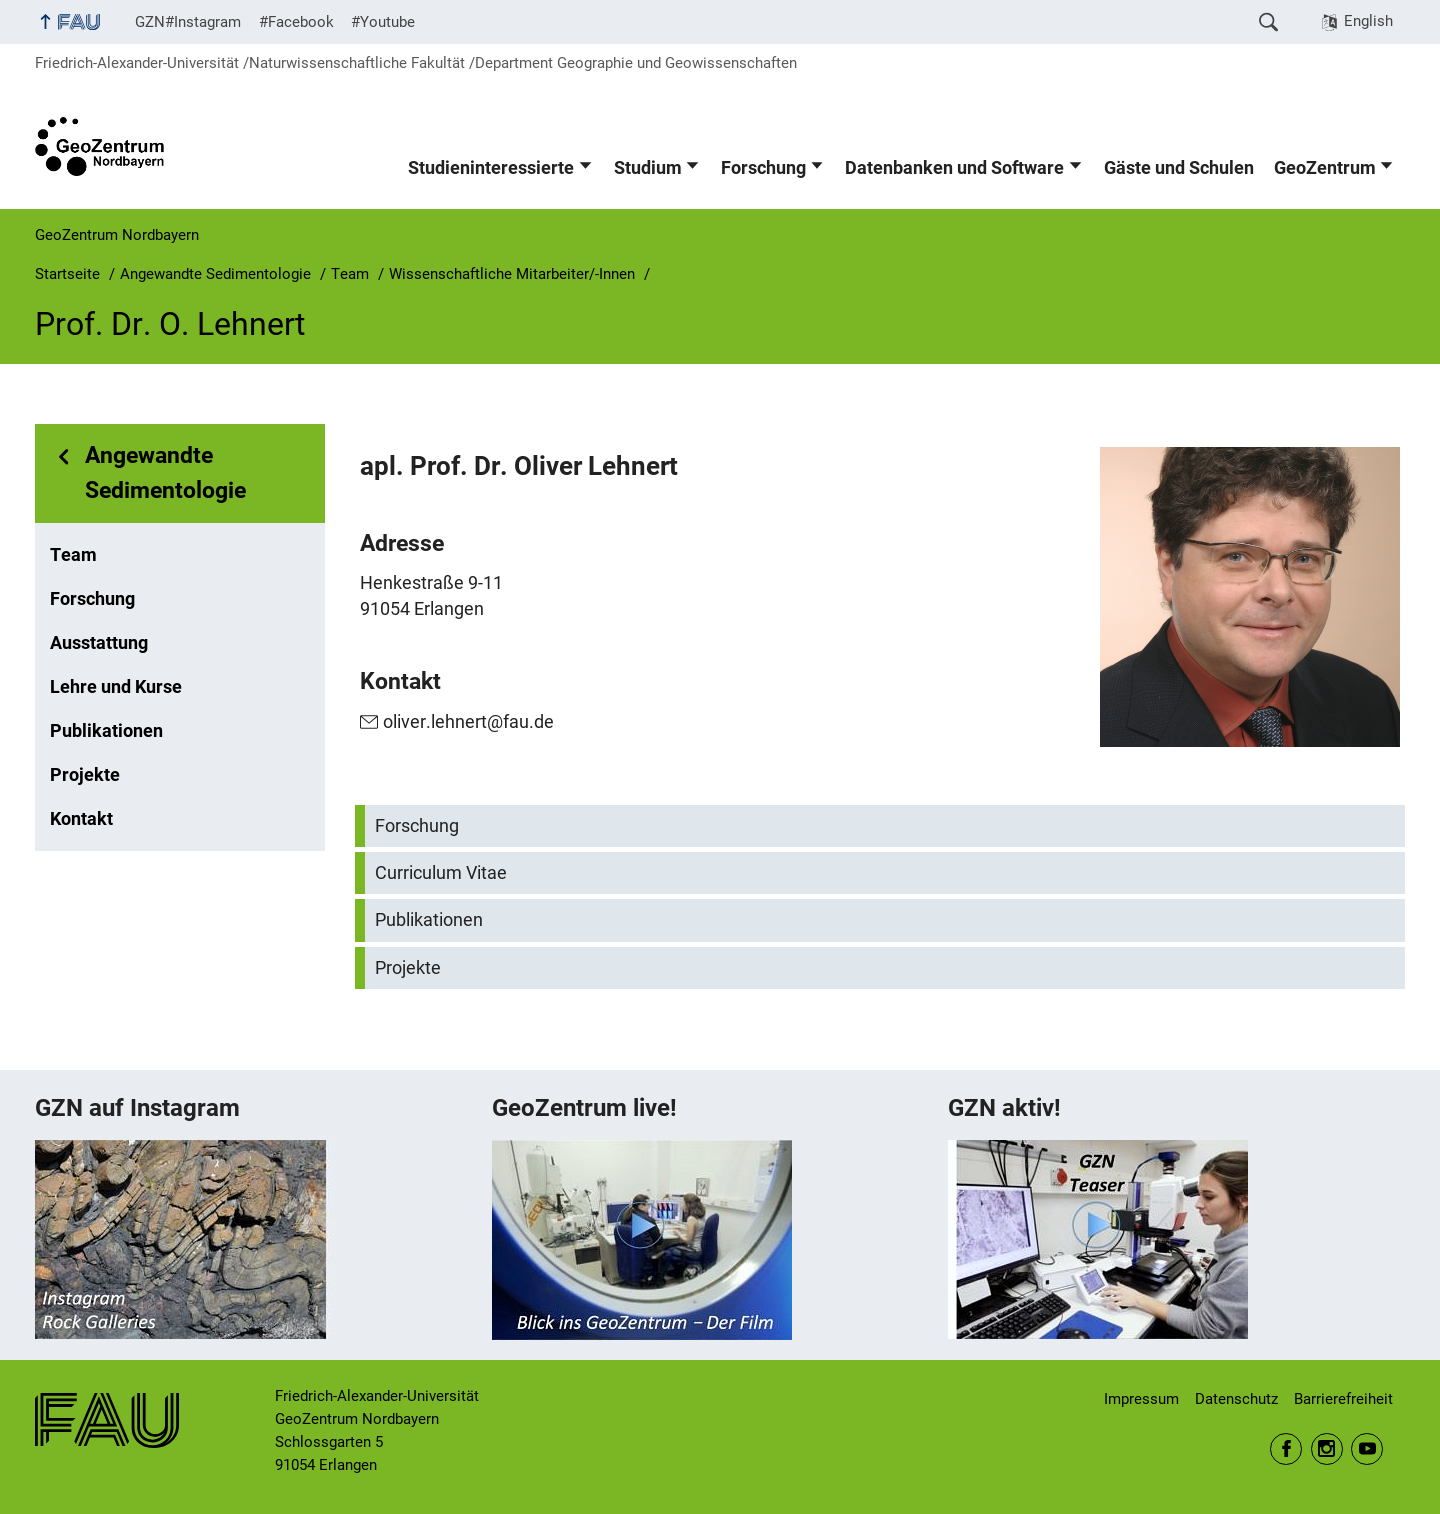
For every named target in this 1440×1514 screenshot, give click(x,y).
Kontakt (81, 819)
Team (73, 555)
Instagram (1327, 1449)
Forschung (763, 168)
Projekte (85, 775)
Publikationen (106, 731)
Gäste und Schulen (1179, 168)
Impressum (1141, 1399)
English (1368, 21)
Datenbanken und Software (954, 168)
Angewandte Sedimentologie (165, 473)
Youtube (1367, 1449)
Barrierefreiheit (1343, 1399)
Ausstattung (99, 643)
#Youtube (383, 22)
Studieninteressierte (491, 168)
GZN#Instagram (188, 22)
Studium (648, 168)
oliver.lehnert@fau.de (468, 722)
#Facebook (296, 22)
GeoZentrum (1325, 168)
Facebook (1286, 1449)
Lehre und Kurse (116, 687)
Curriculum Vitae (441, 873)
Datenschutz (1236, 1399)
